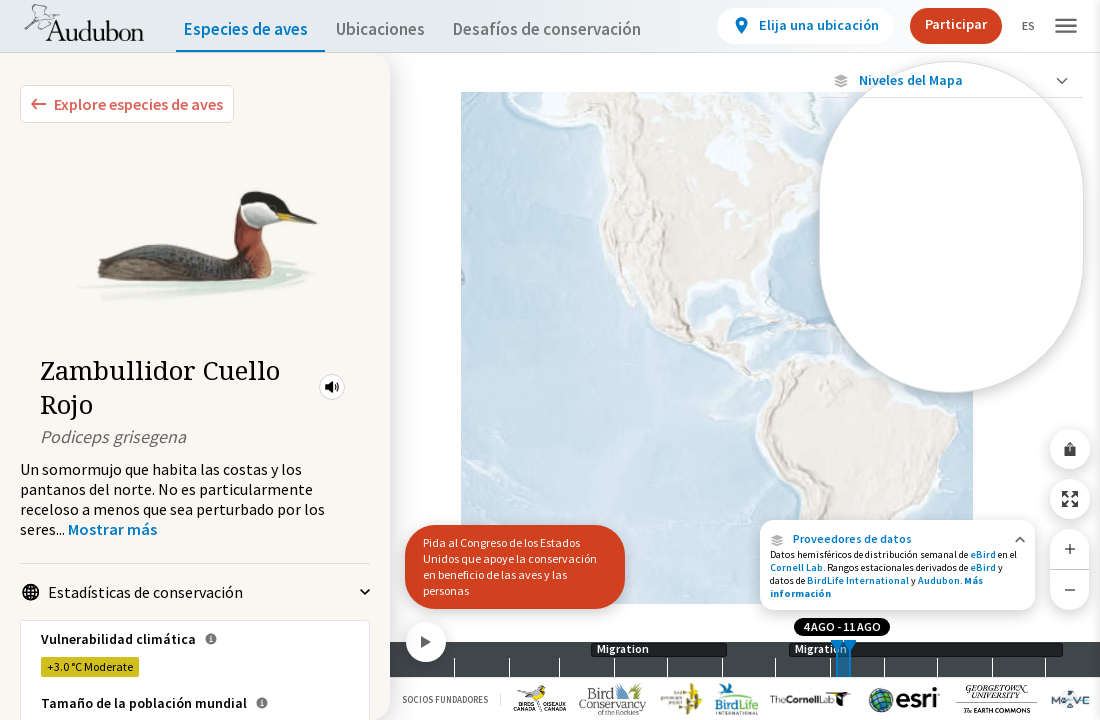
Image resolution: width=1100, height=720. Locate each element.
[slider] (837, 659)
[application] (550, 360)
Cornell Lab (796, 567)
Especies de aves (250, 29)
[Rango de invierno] (951, 343)
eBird (983, 554)
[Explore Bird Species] (127, 104)
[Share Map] (1070, 449)
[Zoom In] (1070, 549)
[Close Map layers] (951, 80)
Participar (939, 24)
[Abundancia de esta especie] (951, 216)
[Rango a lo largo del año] (951, 377)
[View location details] (788, 26)
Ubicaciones (398, 29)
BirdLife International (858, 580)
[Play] (426, 642)
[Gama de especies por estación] (951, 274)
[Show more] (112, 529)
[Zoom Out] (1070, 589)
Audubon (939, 580)
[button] (332, 387)
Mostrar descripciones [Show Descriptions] (951, 397)
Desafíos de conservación (578, 29)
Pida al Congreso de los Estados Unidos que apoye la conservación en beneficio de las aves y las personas (510, 566)
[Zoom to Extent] (1070, 499)
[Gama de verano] (951, 309)
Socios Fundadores (445, 699)
